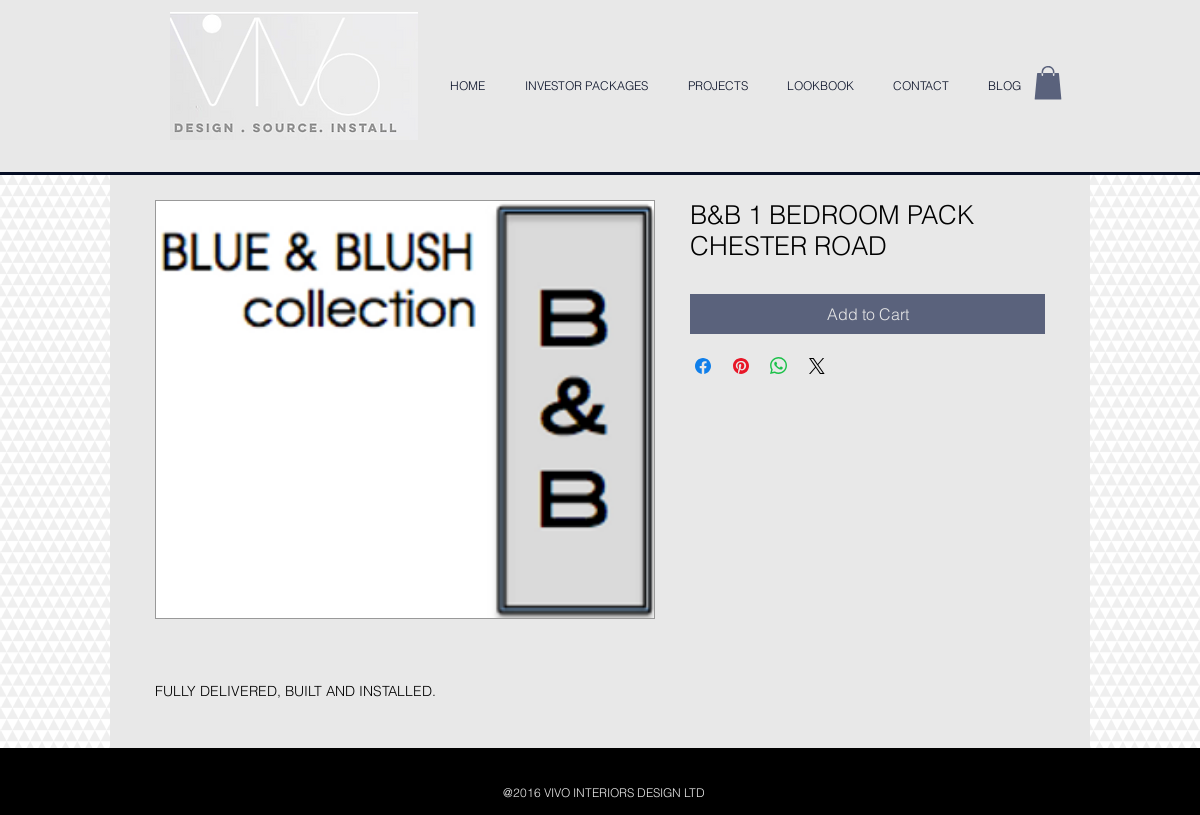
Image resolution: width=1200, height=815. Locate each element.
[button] (1048, 82)
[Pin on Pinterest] (741, 366)
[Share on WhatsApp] (779, 366)
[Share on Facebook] (703, 366)
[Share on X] (817, 366)
